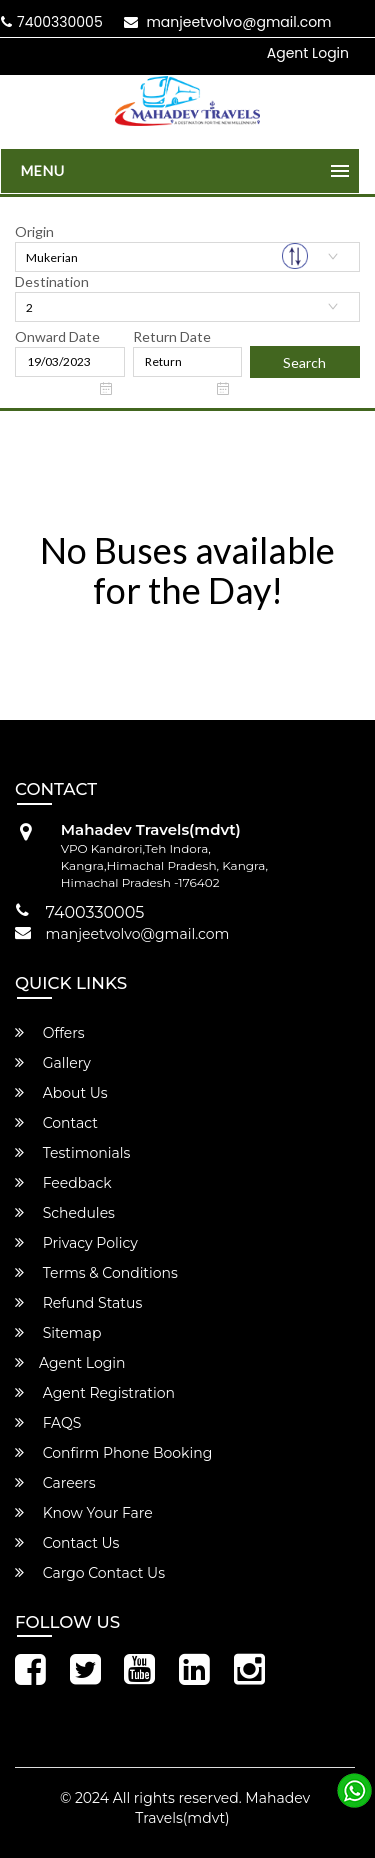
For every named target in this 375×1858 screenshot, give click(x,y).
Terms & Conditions (96, 1273)
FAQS (48, 1423)
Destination (52, 281)
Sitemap (58, 1333)
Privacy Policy (76, 1243)
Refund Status (78, 1303)
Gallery (53, 1063)
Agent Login (308, 53)
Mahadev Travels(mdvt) (222, 1808)
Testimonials (72, 1153)
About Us (61, 1093)
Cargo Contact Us (90, 1573)
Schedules (65, 1213)
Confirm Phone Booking (113, 1453)
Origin (34, 231)
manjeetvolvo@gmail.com (228, 22)
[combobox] (187, 257)
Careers (55, 1483)
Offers (50, 1033)
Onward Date (57, 336)
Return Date (172, 336)
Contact (56, 1123)
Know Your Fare (84, 1513)
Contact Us (67, 1543)
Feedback (63, 1183)
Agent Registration (95, 1393)
